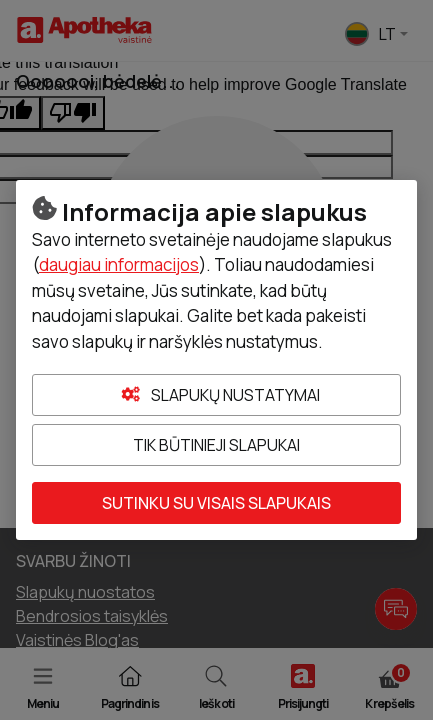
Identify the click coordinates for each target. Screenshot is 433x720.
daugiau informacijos (119, 264)
